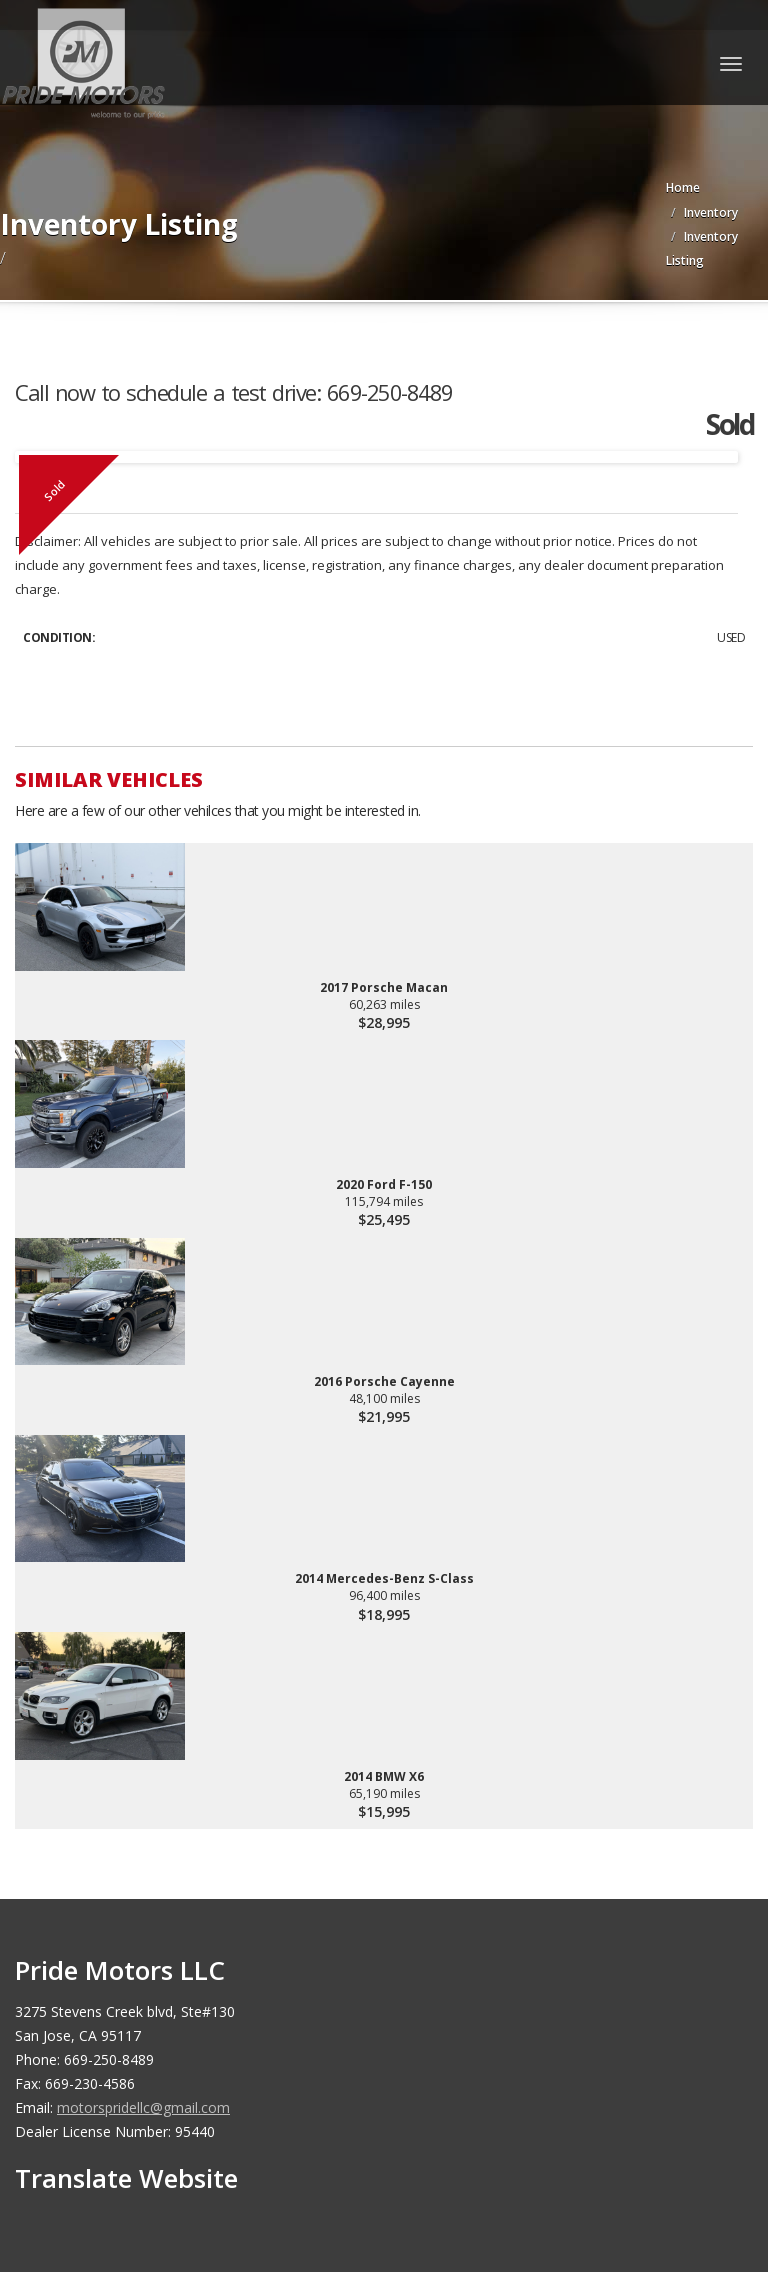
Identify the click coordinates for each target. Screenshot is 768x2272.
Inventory (711, 212)
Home (683, 187)
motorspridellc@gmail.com (143, 2107)
